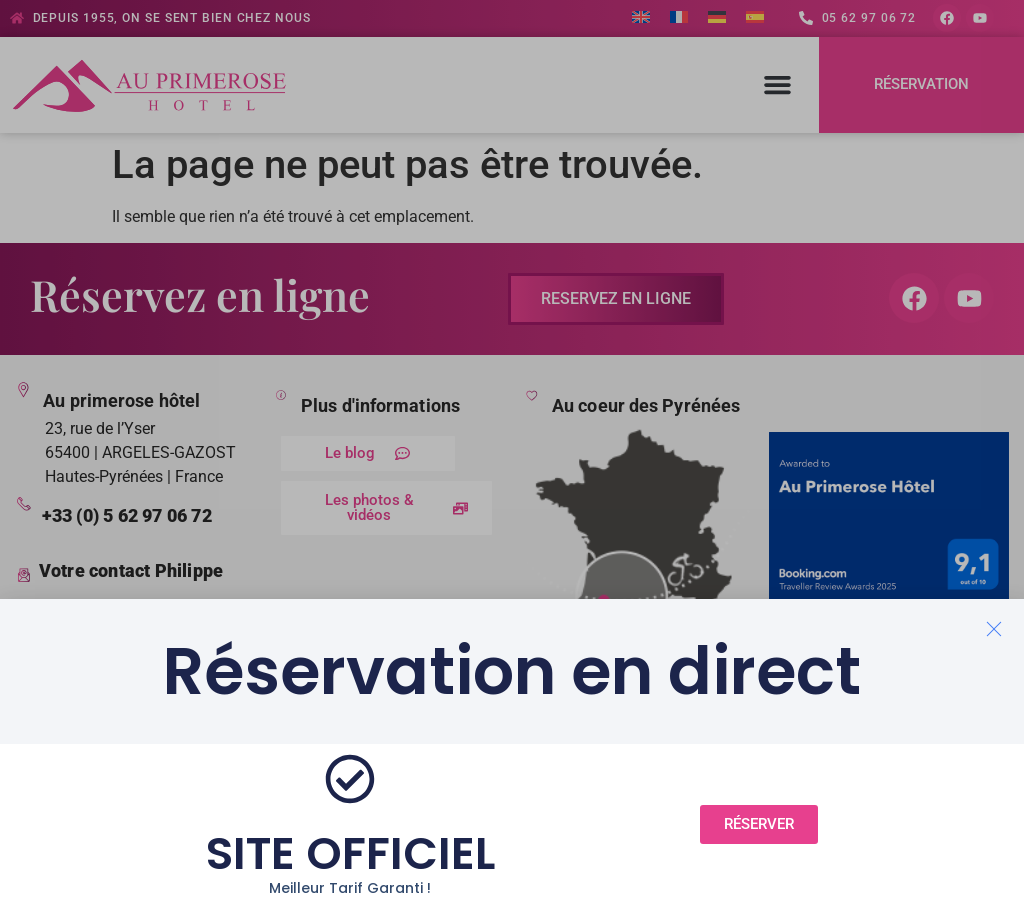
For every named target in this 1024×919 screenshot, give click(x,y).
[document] (512, 459)
